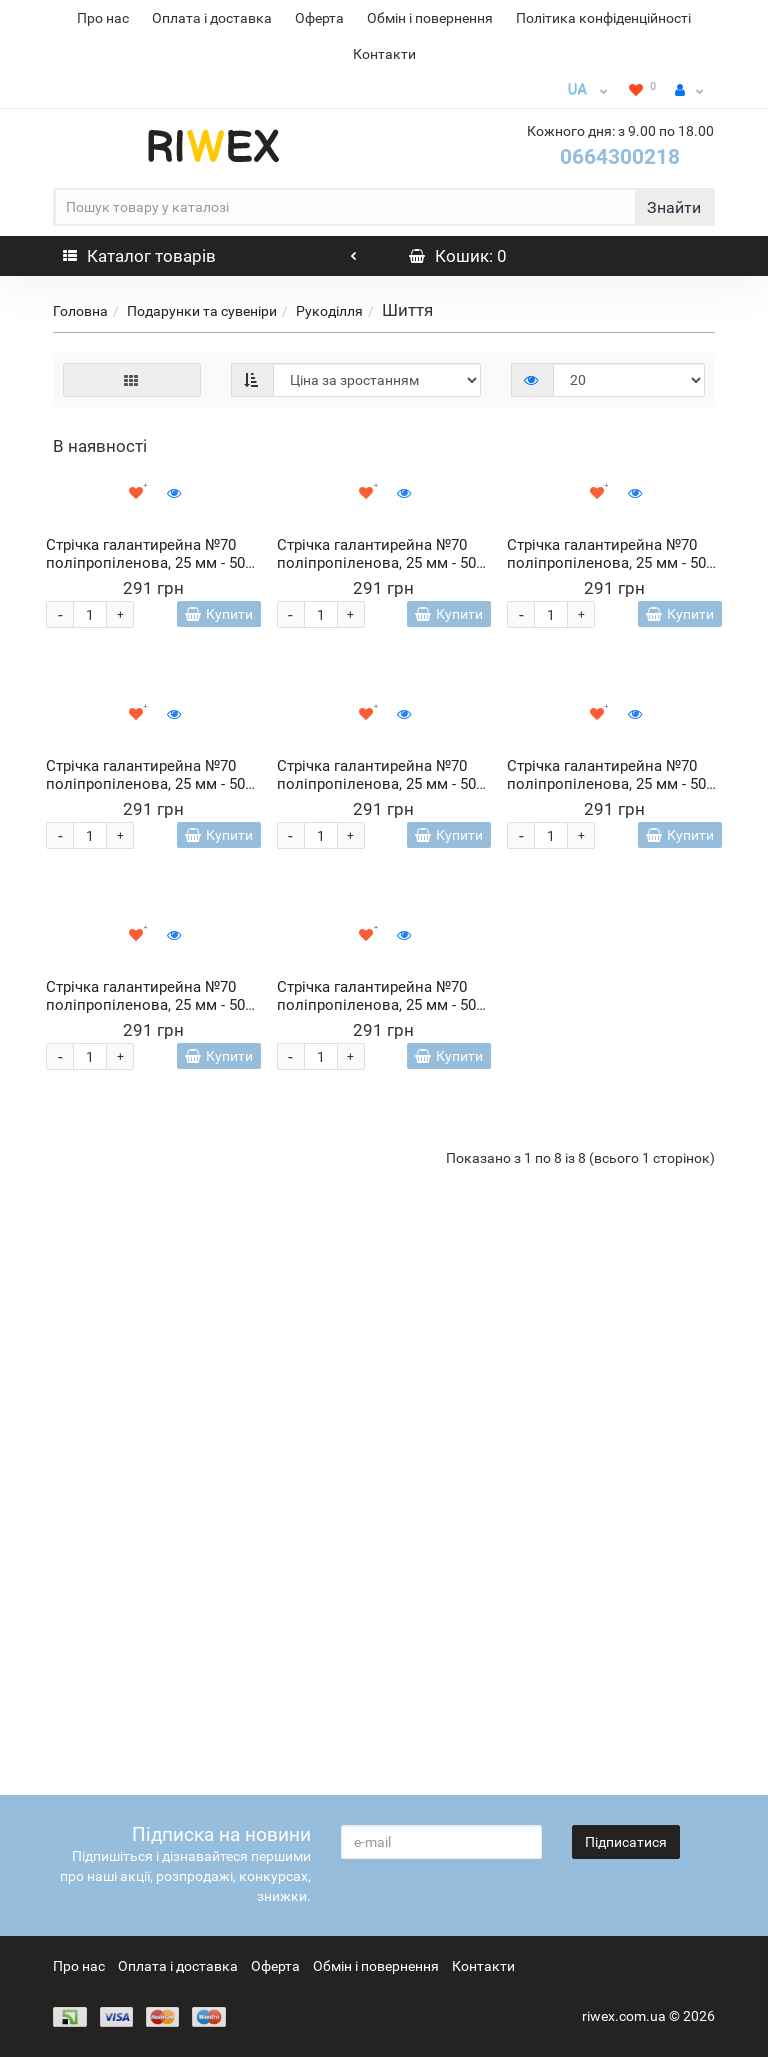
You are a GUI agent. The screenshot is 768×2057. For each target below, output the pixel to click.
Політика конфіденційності (603, 18)
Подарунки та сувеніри (202, 311)
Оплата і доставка (212, 18)
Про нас (103, 18)
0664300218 (620, 157)
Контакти (384, 54)
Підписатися (626, 1842)
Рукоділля (329, 311)
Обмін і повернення (430, 18)
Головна (80, 311)
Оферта (319, 18)
